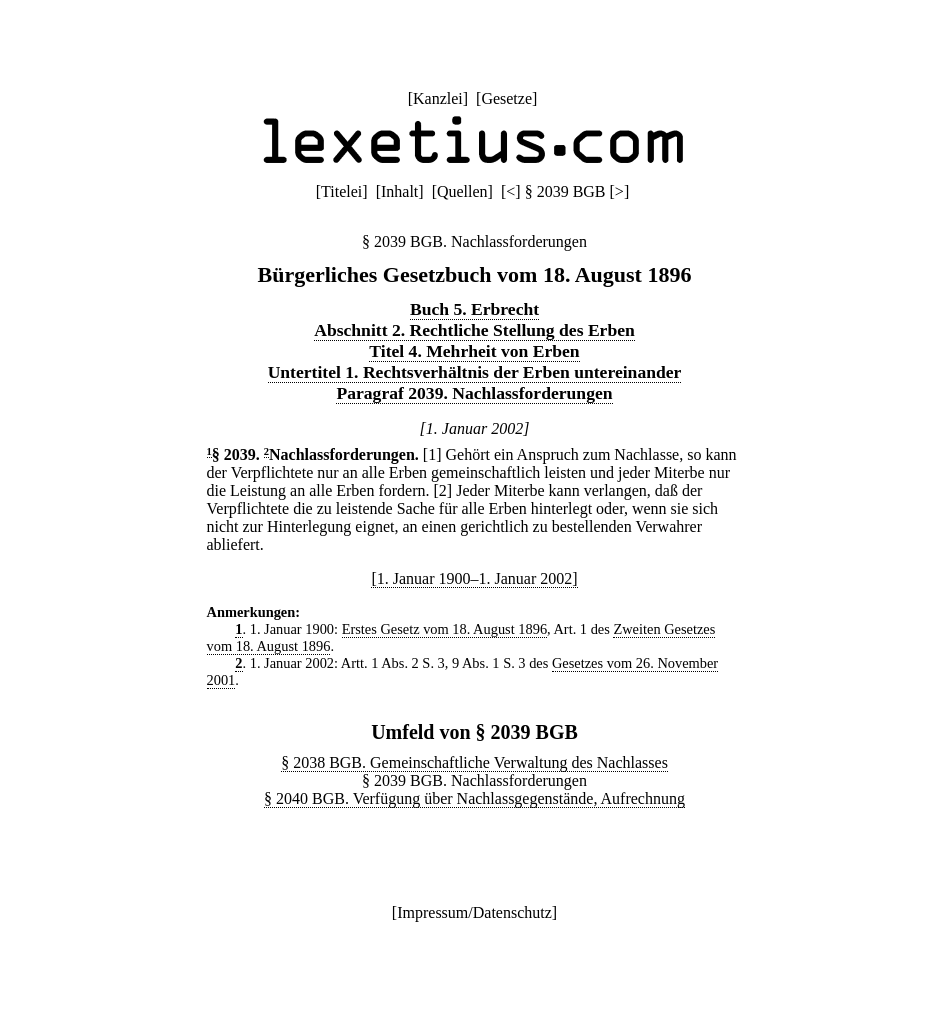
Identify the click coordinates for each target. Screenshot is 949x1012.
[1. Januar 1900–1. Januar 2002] (474, 578)
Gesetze (506, 98)
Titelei (341, 191)
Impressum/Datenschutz (474, 912)
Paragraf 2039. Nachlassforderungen (474, 393)
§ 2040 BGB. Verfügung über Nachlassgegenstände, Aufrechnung (474, 798)
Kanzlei (438, 98)
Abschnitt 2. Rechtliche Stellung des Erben (474, 330)
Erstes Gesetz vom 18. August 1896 (444, 629)
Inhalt (399, 191)
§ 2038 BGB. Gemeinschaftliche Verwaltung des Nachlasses (474, 762)
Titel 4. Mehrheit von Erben (474, 351)
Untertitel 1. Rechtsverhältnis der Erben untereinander (475, 372)
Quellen (462, 191)
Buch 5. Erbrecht (474, 309)
